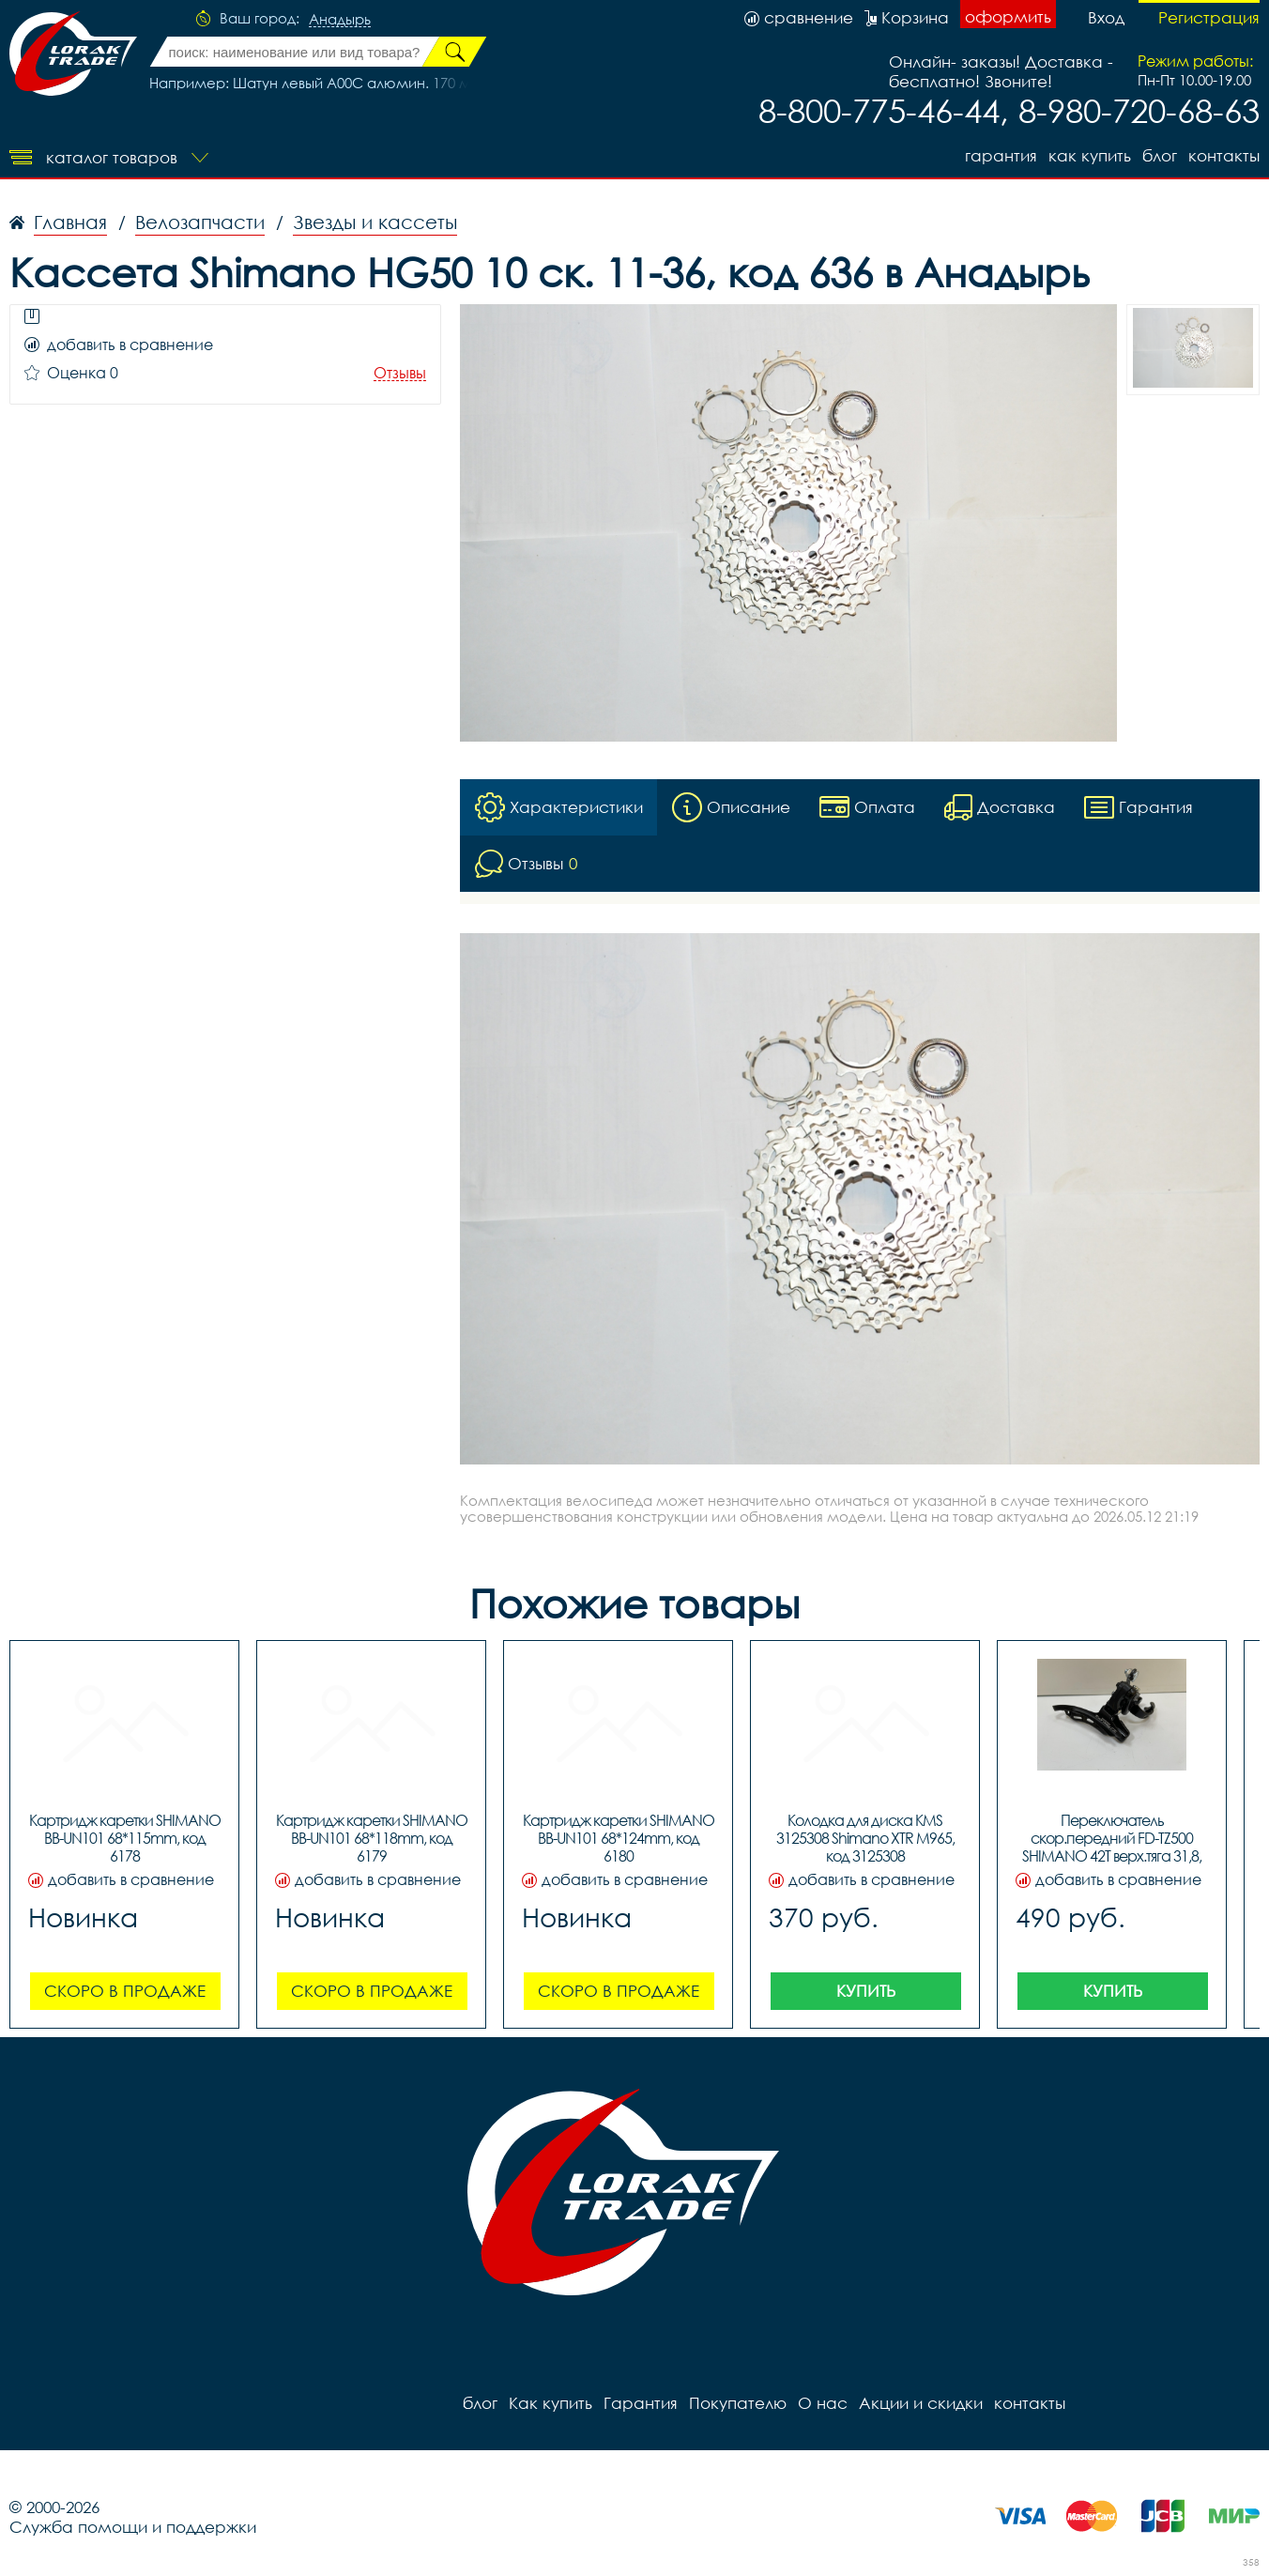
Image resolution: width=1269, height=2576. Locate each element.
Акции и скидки (921, 2403)
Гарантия (1001, 155)
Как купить (1089, 155)
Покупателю (738, 2403)
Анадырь (340, 19)
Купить (865, 1991)
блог (1159, 155)
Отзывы (400, 373)
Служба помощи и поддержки (132, 2527)
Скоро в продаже (125, 1991)
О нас (823, 2403)
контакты (1224, 155)
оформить (1008, 16)
